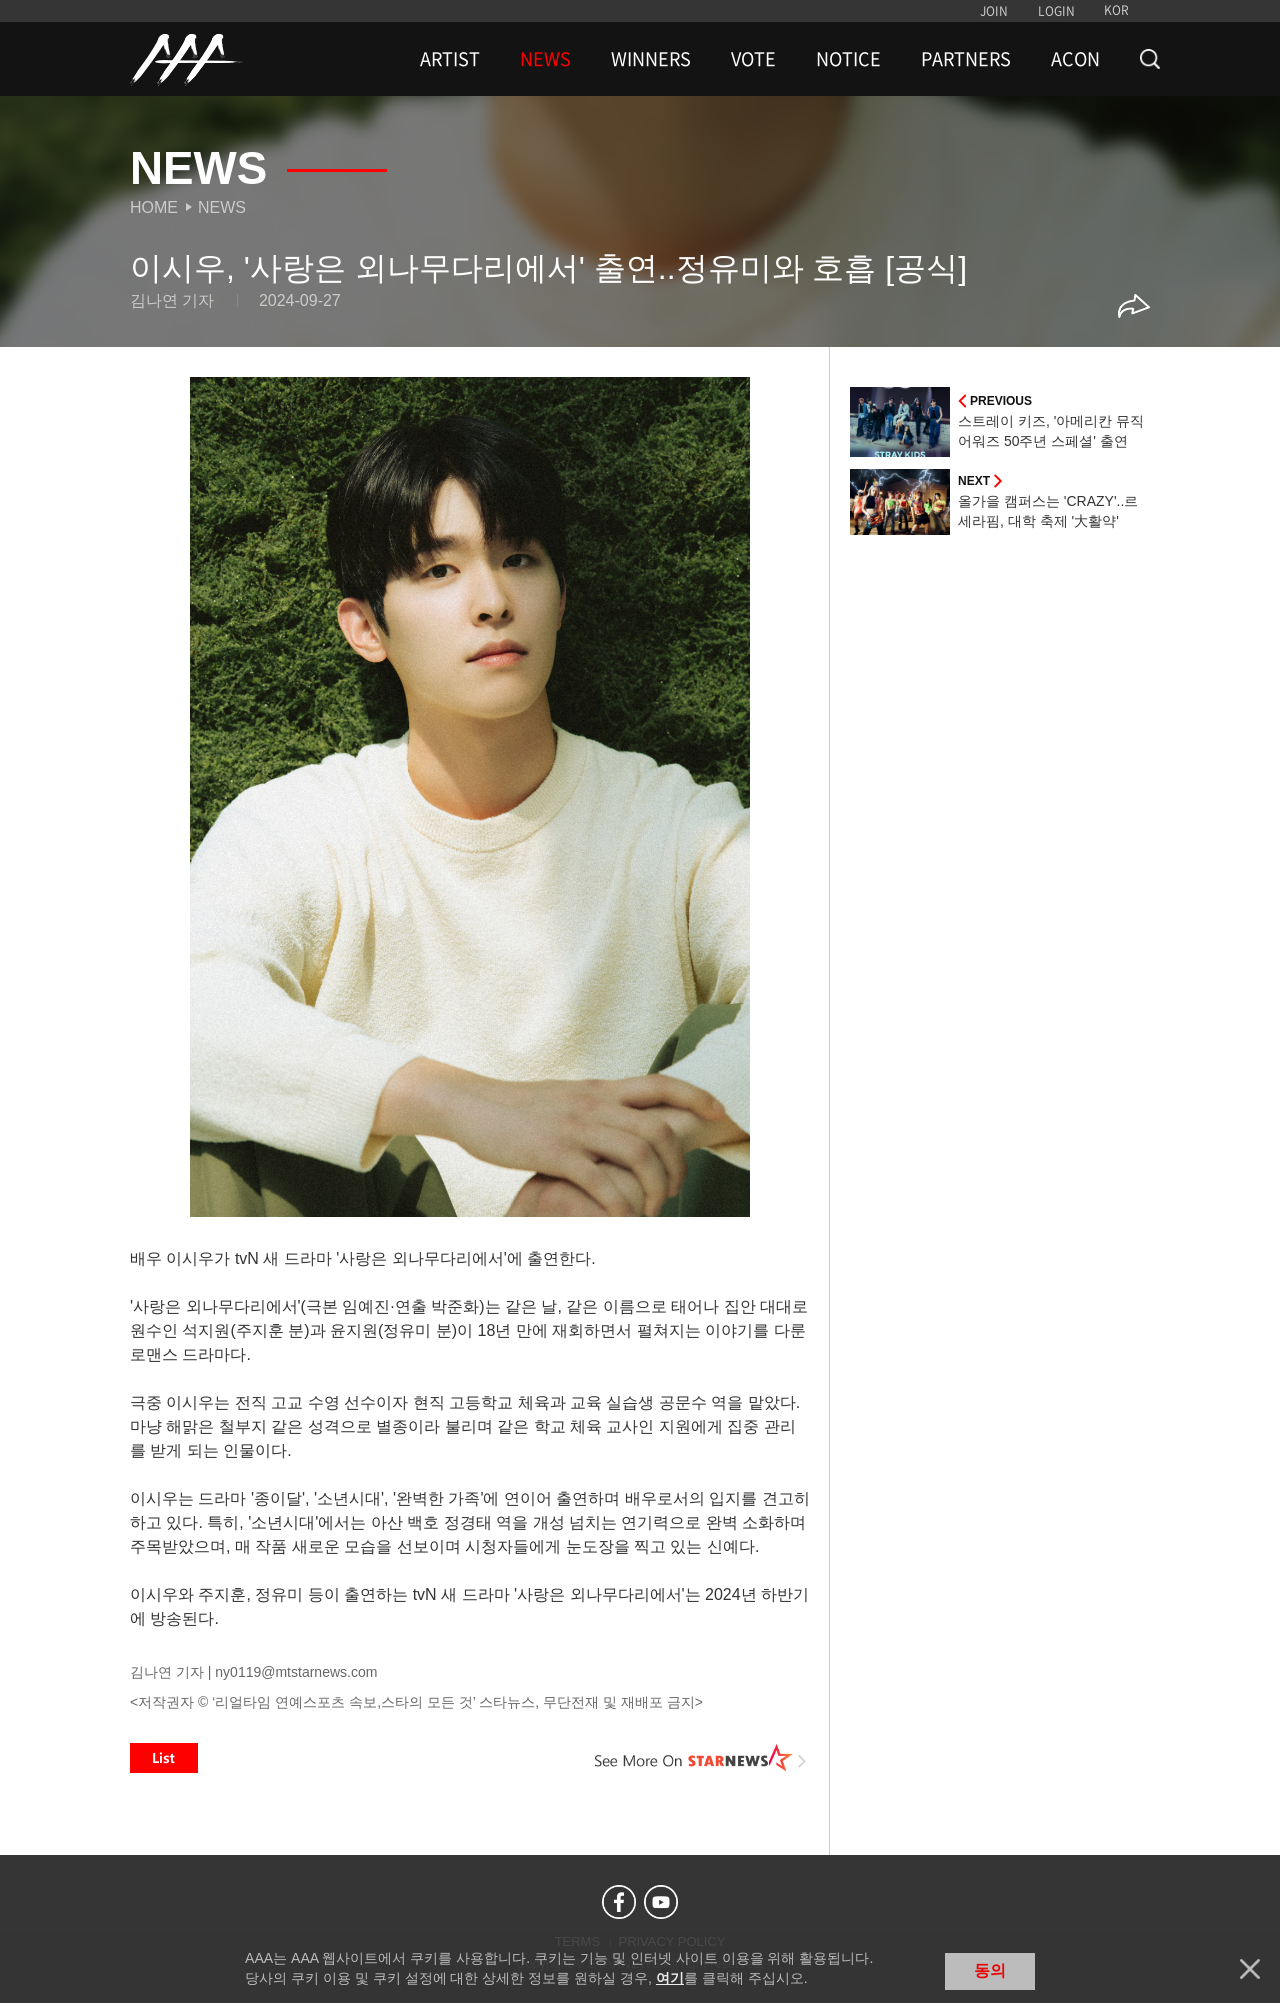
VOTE (753, 59)
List (164, 1758)
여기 (670, 1978)
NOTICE (848, 59)
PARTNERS (966, 59)
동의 (990, 1970)
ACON (1075, 59)
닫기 (1250, 1969)
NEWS (545, 59)
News (222, 207)
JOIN (994, 11)
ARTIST (450, 59)
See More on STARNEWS (701, 1758)
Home (154, 207)
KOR (1116, 10)
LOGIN (1056, 11)
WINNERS (651, 59)
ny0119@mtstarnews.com (296, 1672)
